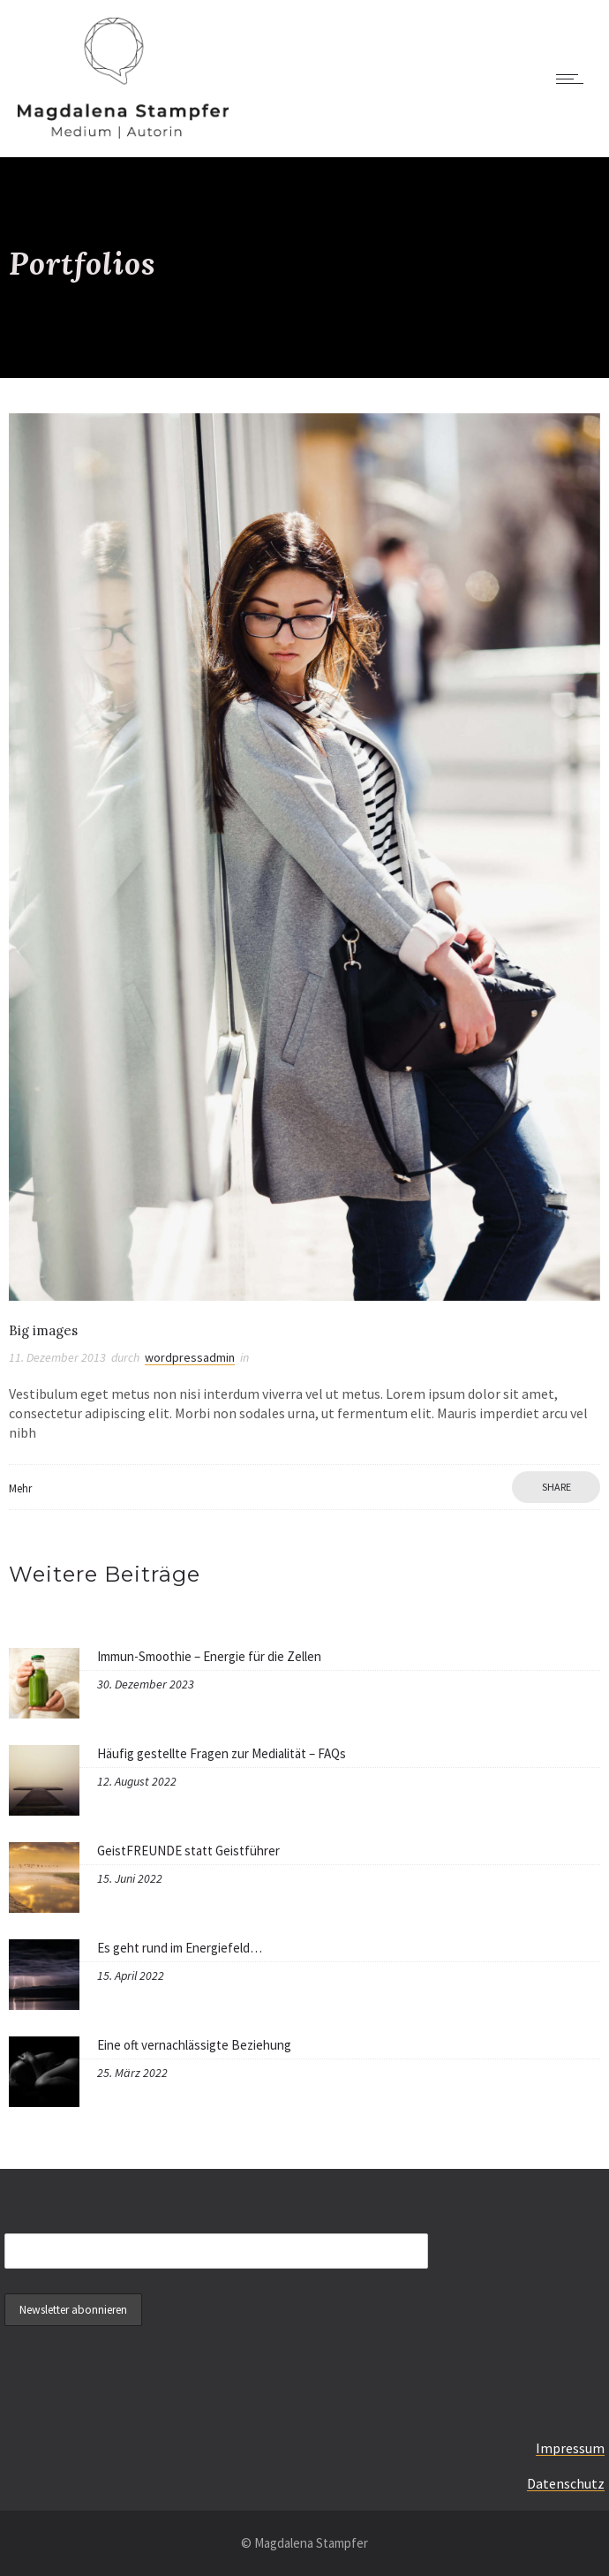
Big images (43, 1330)
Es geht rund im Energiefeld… (179, 1947)
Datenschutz (566, 2483)
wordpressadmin (190, 1357)
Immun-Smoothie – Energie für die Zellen (209, 1656)
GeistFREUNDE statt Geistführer (188, 1850)
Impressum (570, 2448)
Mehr (20, 1488)
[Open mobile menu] (573, 78)
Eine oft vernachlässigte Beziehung (194, 2044)
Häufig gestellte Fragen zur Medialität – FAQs (221, 1753)
